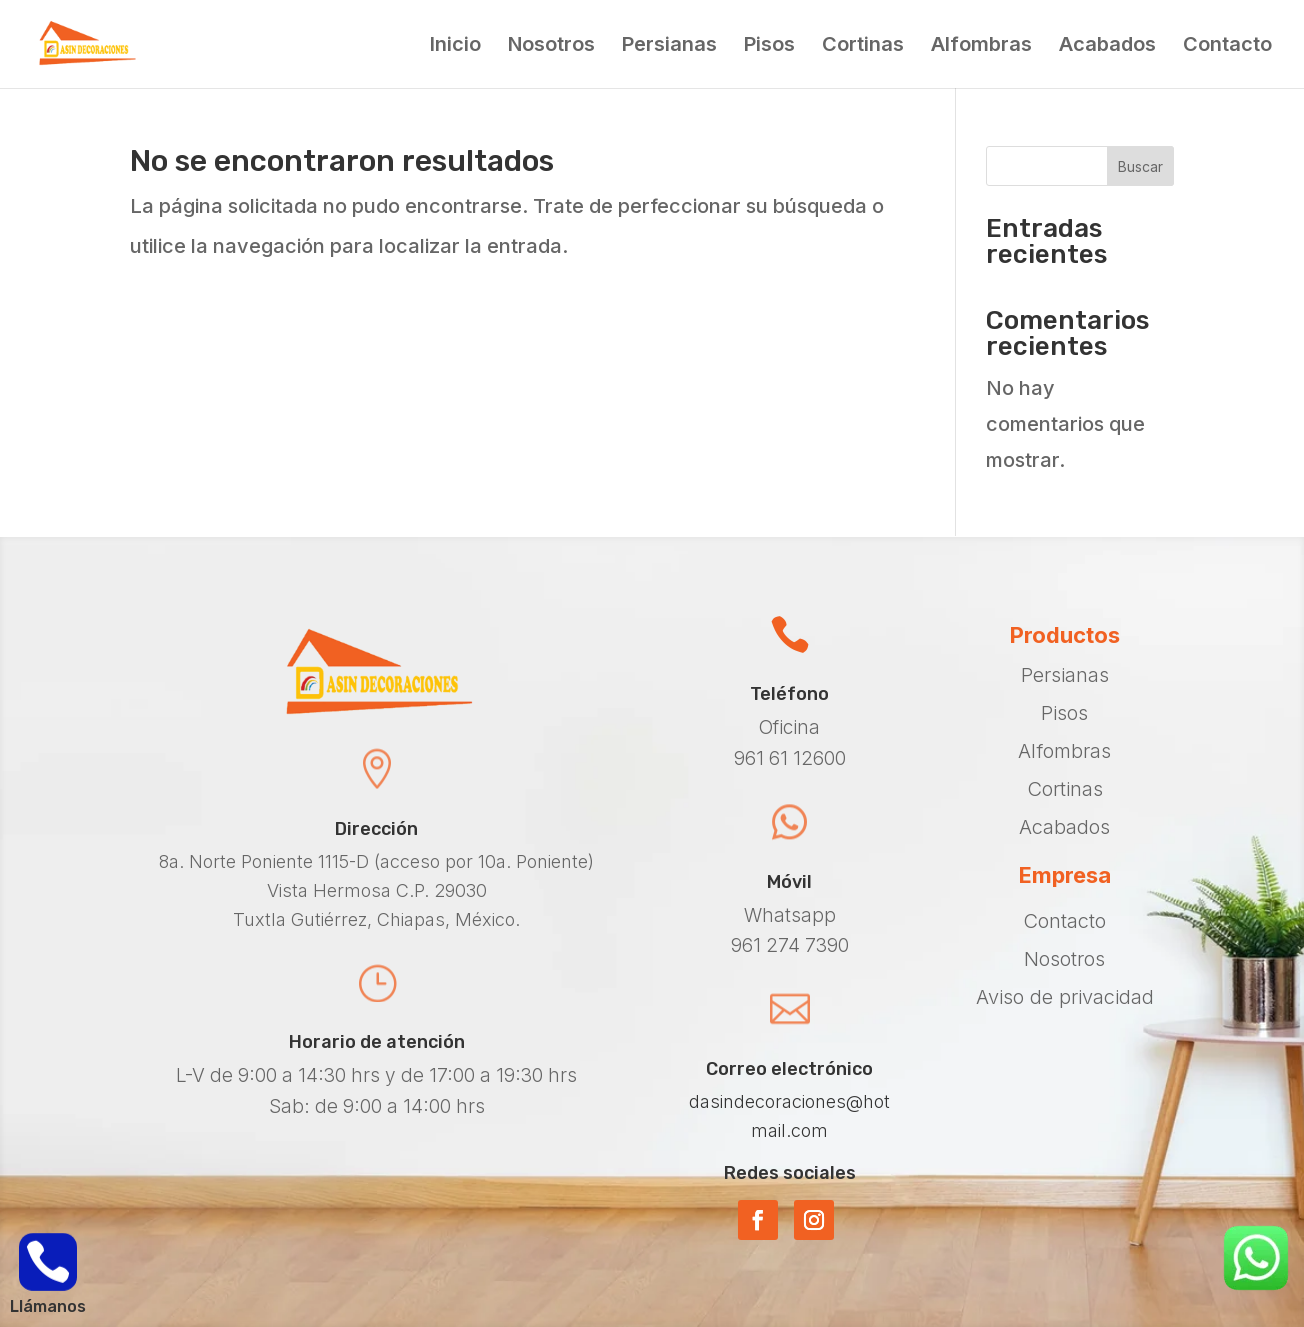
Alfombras (981, 46)
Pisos (769, 46)
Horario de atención (377, 1042)
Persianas (669, 46)
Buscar (1140, 166)
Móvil (789, 882)
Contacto (1227, 46)
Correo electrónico (789, 1069)
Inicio (455, 46)
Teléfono (789, 694)
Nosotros (551, 46)
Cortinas (863, 46)
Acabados (1107, 46)
